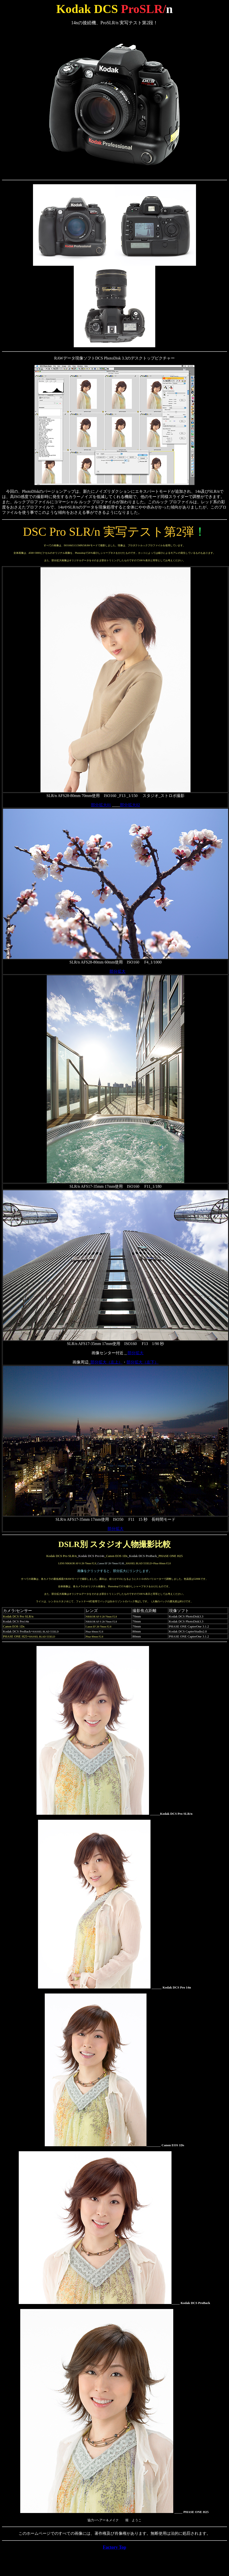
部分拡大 (118, 971)
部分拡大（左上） (106, 1362)
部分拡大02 (130, 805)
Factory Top (114, 2547)
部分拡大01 (101, 805)
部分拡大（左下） (142, 1362)
